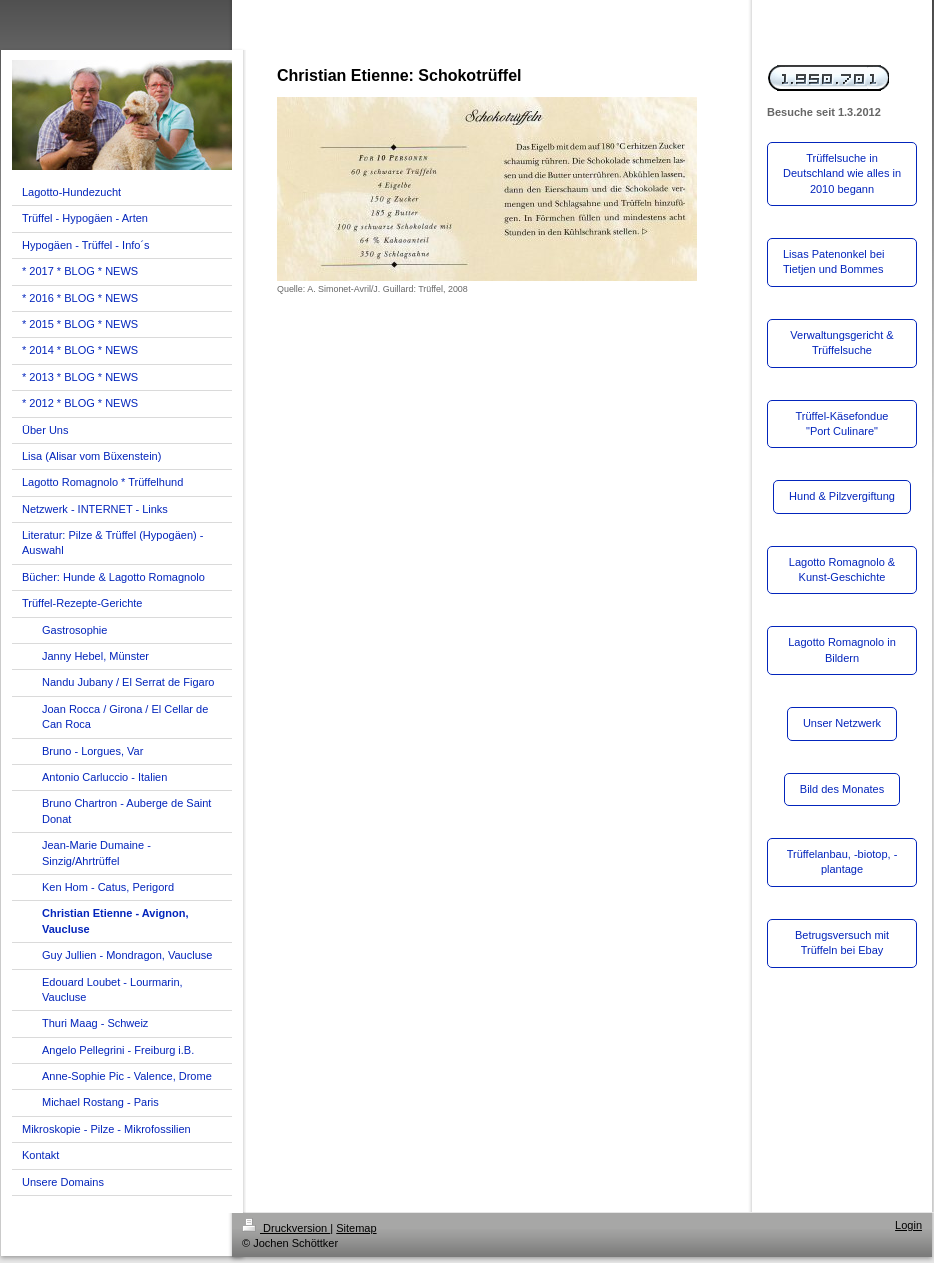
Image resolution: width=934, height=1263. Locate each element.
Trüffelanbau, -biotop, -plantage (842, 861)
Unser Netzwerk (842, 723)
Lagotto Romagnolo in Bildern (842, 649)
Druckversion (286, 1228)
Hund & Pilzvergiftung (842, 496)
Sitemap (356, 1228)
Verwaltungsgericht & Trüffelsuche (841, 342)
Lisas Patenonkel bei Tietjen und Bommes (834, 261)
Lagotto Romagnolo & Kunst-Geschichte (842, 569)
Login (908, 1225)
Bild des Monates (842, 789)
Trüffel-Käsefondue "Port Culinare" (842, 423)
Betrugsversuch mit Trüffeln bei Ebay (842, 942)
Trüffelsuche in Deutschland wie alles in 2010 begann (842, 173)
